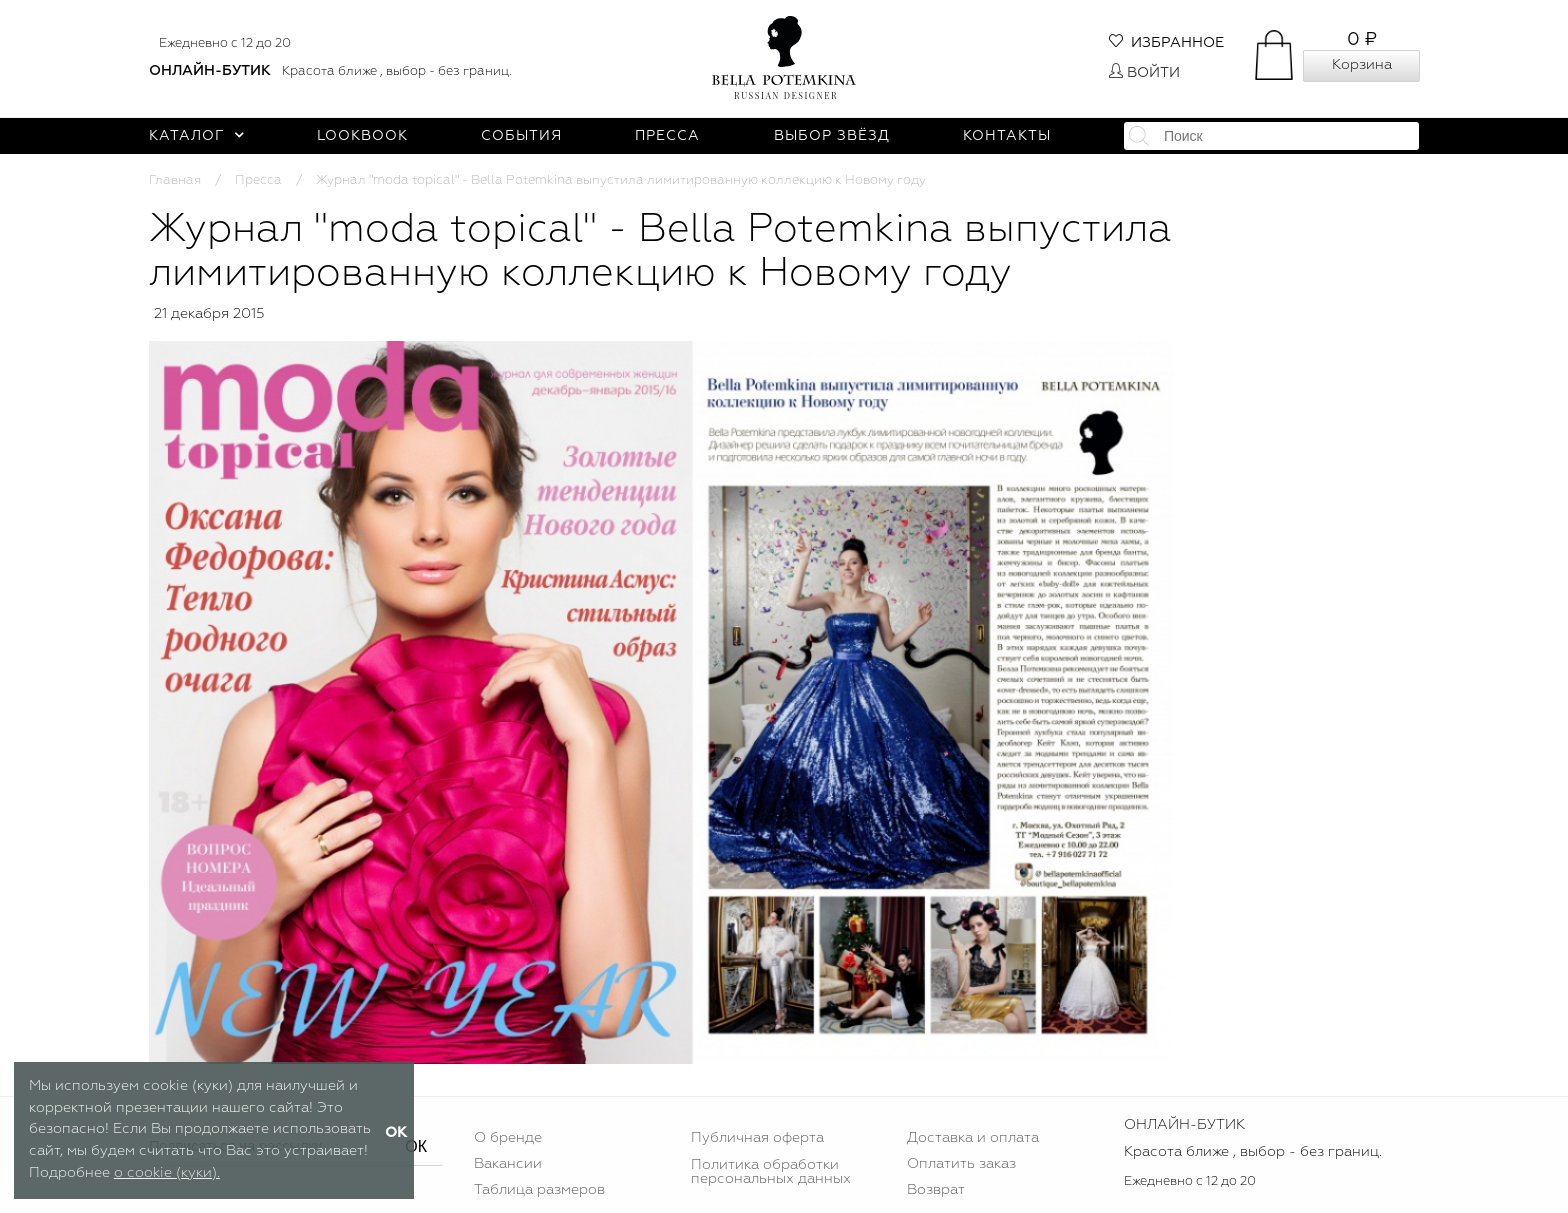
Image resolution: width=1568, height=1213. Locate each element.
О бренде (508, 1138)
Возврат (936, 1190)
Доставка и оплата (973, 1138)
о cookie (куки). (167, 1173)
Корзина (1362, 65)
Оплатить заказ (961, 1164)
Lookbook (362, 136)
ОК (416, 1146)
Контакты (1007, 136)
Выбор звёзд (832, 136)
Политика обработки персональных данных (771, 1172)
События (521, 136)
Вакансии (508, 1164)
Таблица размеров (539, 1190)
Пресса (667, 136)
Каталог (196, 136)
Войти (1144, 73)
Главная (175, 180)
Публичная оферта (757, 1138)
